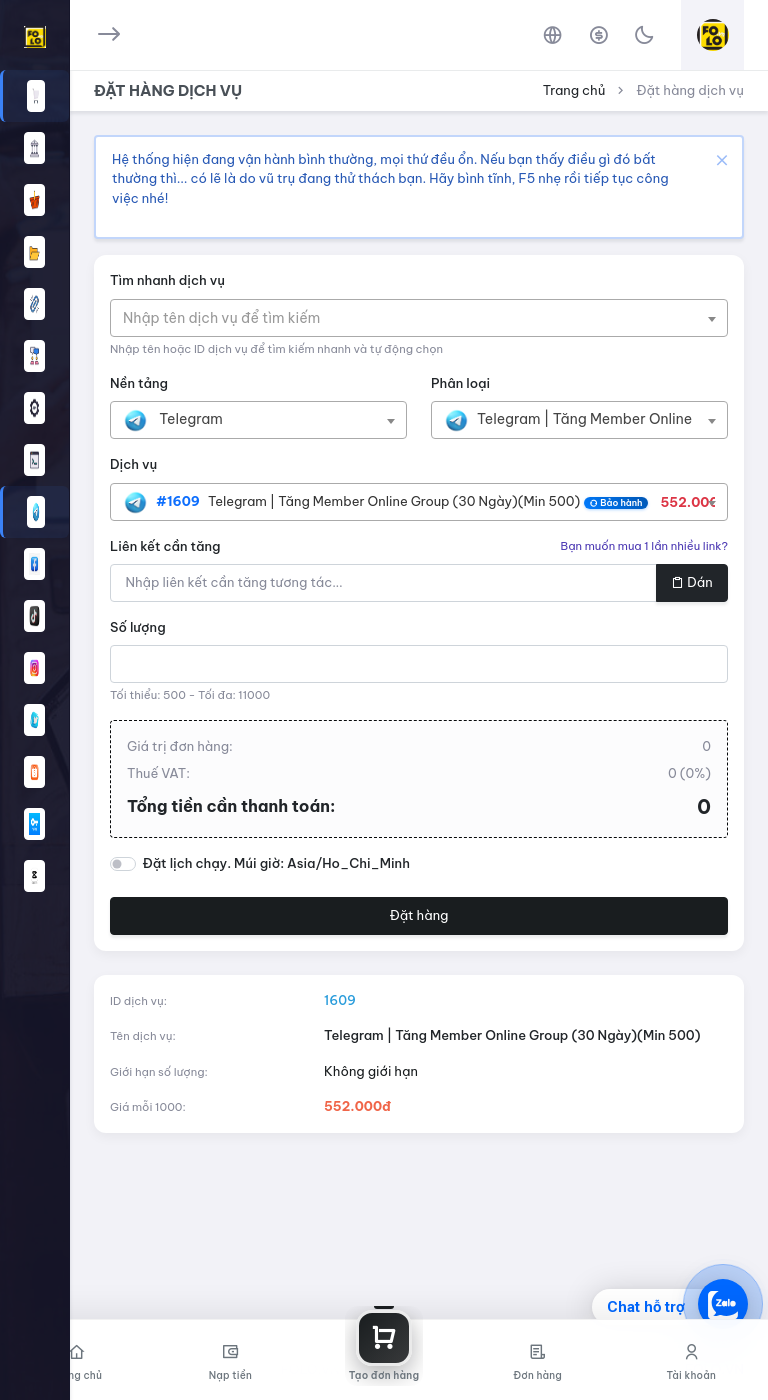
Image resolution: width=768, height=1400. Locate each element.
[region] (34, 687)
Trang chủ (574, 90)
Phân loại (460, 383)
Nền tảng (139, 383)
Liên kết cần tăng (165, 546)
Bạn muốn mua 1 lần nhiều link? (644, 546)
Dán (691, 582)
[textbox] (231, 318)
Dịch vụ (133, 464)
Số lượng (138, 627)
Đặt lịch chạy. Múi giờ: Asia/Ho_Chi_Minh (276, 863)
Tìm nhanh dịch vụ (167, 280)
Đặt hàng (419, 915)
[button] (34, 512)
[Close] (719, 159)
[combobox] (419, 318)
